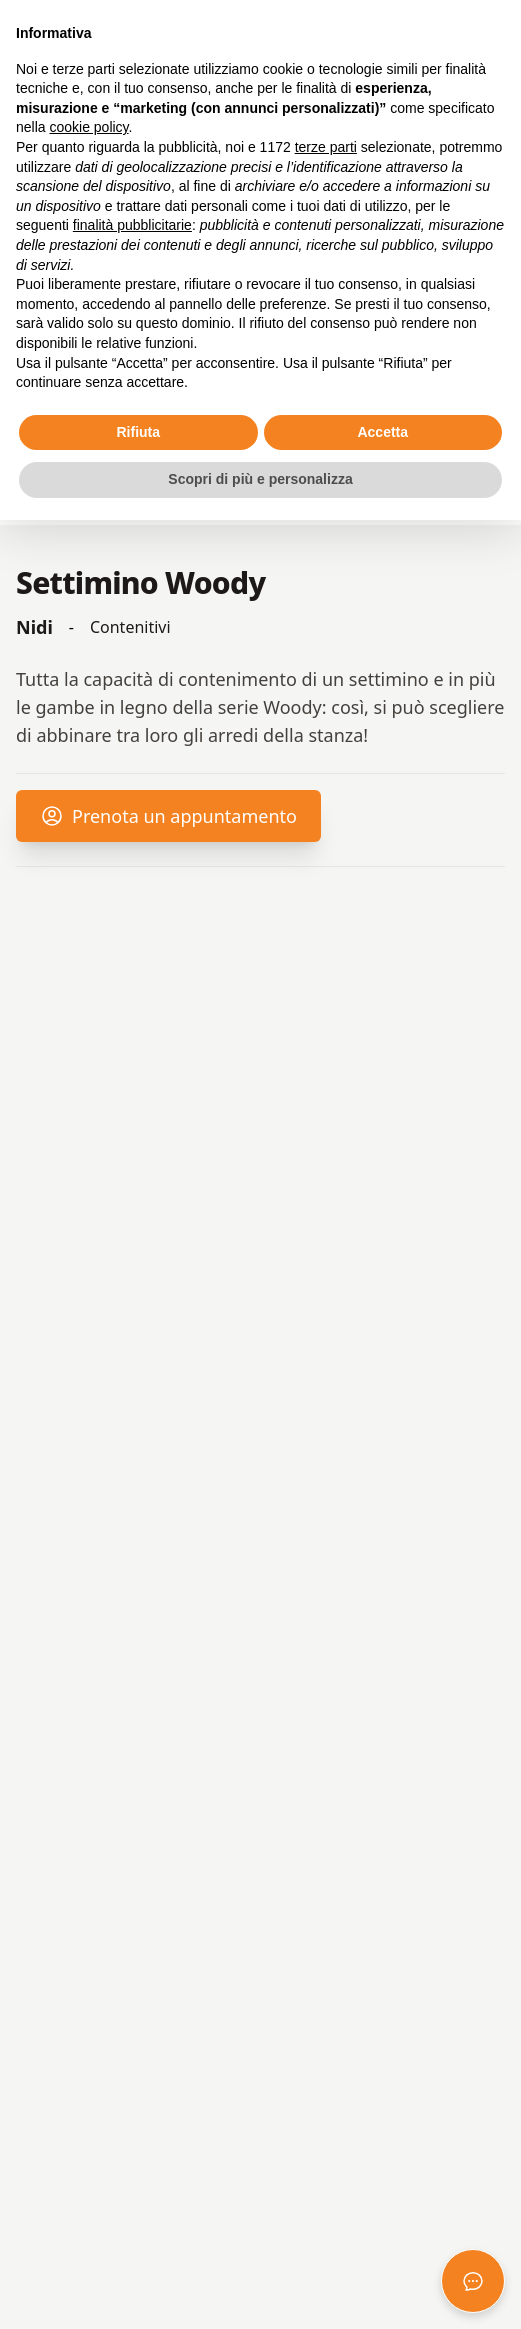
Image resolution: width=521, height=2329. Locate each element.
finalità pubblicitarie (132, 225)
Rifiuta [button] (138, 432)
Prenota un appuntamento (168, 823)
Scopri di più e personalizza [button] (260, 479)
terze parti (326, 147)
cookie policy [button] (88, 127)
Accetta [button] (382, 432)
